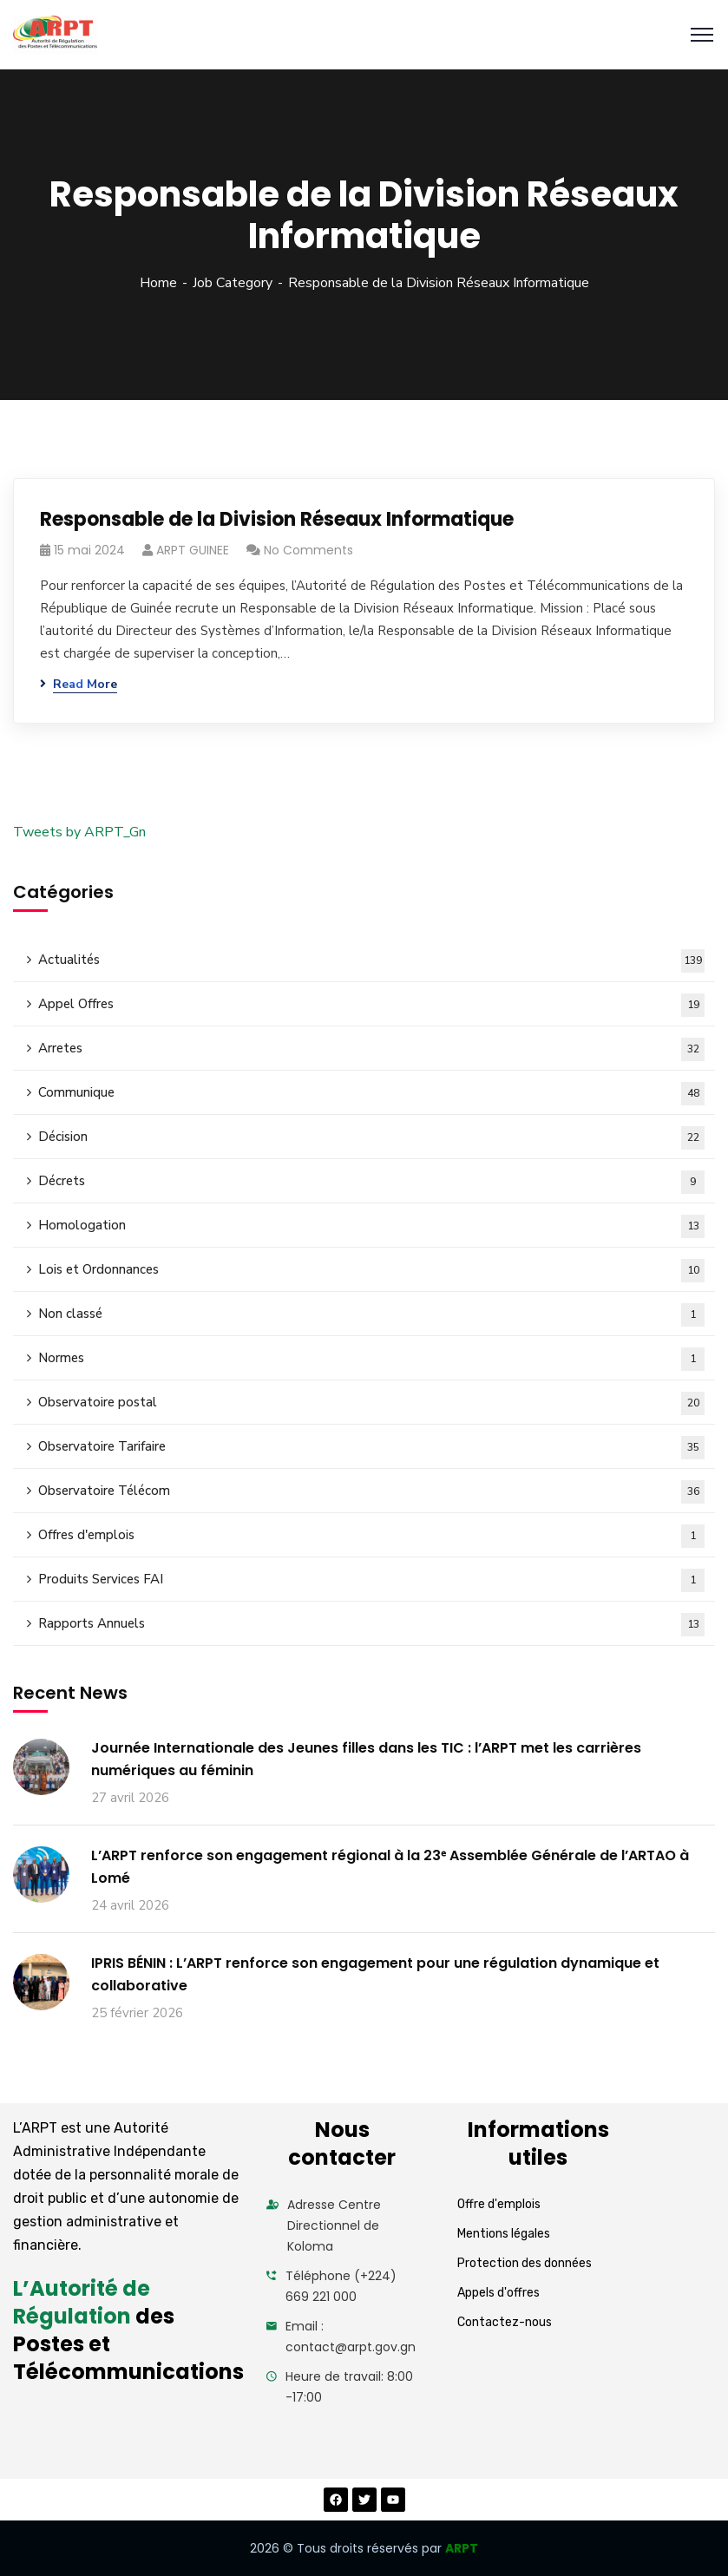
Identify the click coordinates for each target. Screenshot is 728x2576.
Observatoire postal (371, 1403)
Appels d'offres (498, 2292)
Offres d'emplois (371, 1536)
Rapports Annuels (371, 1624)
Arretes (371, 1049)
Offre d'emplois (499, 2204)
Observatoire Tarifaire (371, 1447)
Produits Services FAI (371, 1580)
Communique (371, 1093)
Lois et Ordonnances (371, 1270)
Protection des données (524, 2263)
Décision (371, 1138)
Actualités (371, 961)
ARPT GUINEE (192, 550)
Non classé (371, 1315)
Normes (371, 1359)
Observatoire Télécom (371, 1492)
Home (158, 282)
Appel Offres (371, 1005)
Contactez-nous (504, 2322)
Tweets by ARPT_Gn (79, 832)
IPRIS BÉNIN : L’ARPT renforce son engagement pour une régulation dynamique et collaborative (375, 1974)
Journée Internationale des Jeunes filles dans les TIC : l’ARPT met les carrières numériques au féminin (366, 1759)
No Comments (308, 550)
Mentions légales (503, 2233)
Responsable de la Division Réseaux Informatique (277, 519)
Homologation (371, 1226)
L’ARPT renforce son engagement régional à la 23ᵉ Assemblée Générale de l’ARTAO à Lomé (390, 1866)
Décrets (371, 1182)
